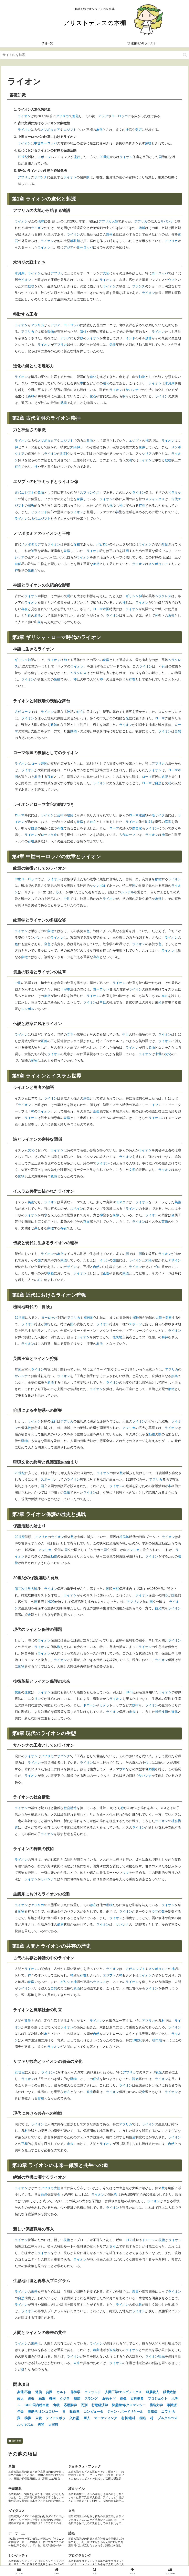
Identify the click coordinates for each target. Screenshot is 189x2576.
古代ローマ (23, 711)
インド (130, 338)
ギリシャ (132, 596)
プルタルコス (167, 2418)
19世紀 (23, 157)
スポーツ (44, 157)
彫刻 (63, 453)
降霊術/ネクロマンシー (128, 2405)
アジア (103, 116)
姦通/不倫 (24, 2392)
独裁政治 (169, 2392)
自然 (18, 564)
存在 (18, 466)
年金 (20, 2411)
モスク (121, 1202)
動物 (31, 286)
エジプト (69, 129)
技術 (18, 1692)
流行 (77, 157)
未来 (132, 1711)
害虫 (31, 2398)
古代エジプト (24, 492)
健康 (60, 1924)
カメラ (104, 1705)
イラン (104, 1260)
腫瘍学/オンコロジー (43, 2411)
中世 (21, 137)
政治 (54, 724)
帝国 (106, 609)
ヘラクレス (163, 596)
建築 (70, 815)
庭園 (168, 821)
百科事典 (137, 2398)
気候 (109, 234)
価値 (96, 2079)
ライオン (24, 109)
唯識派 (172, 2405)
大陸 (115, 221)
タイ (112, 2246)
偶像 (123, 2398)
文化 (54, 834)
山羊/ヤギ (109, 2398)
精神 (164, 1337)
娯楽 (164, 776)
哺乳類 (75, 241)
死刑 (84, 2405)
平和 (24, 2143)
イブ (155, 1105)
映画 (50, 1273)
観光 (158, 1608)
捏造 (142, 2418)
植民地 (117, 1337)
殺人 (20, 2398)
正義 (44, 1041)
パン (37, 937)
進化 (37, 109)
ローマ (98, 609)
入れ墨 (74, 2418)
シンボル (99, 885)
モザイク (158, 815)
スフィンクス (89, 492)
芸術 (60, 815)
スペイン (76, 1208)
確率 (52, 2398)
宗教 (31, 505)
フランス (138, 286)
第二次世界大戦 (26, 1588)
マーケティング (105, 2418)
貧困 (49, 2392)
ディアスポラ (55, 2418)
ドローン (89, 1705)
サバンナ (40, 177)
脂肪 (77, 2398)
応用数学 (70, 2405)
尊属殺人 (152, 2392)
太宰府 (53, 2424)
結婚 (42, 2398)
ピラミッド (39, 512)
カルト (61, 2392)
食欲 (56, 2405)
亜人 (87, 2418)
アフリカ (62, 116)
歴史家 (137, 828)
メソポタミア (50, 129)
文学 (70, 1034)
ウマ (171, 279)
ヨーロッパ (119, 116)
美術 (138, 129)
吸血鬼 (74, 2411)
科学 (158, 1711)
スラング (90, 2398)
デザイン (174, 1260)
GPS (129, 1692)
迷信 (38, 2392)
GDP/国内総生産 (36, 2405)
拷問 (41, 2424)
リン (37, 1698)
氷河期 (19, 273)
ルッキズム (25, 2424)
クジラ (65, 2398)
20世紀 (105, 157)
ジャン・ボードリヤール (125, 2411)
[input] (94, 55)
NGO (51, 1601)
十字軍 (65, 989)
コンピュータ (93, 2411)
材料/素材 (128, 2418)
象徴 (63, 123)
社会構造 (70, 1808)
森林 (148, 338)
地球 (41, 221)
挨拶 (27, 2418)
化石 (93, 396)
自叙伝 (152, 2411)
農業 (27, 2020)
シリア (147, 453)
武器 (63, 403)
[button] (184, 54)
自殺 (38, 2418)
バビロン (102, 544)
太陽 (73, 447)
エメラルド (92, 2392)
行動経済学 (100, 2405)
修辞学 (75, 2392)
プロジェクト (157, 2398)
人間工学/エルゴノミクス (123, 2392)
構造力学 (156, 2405)
